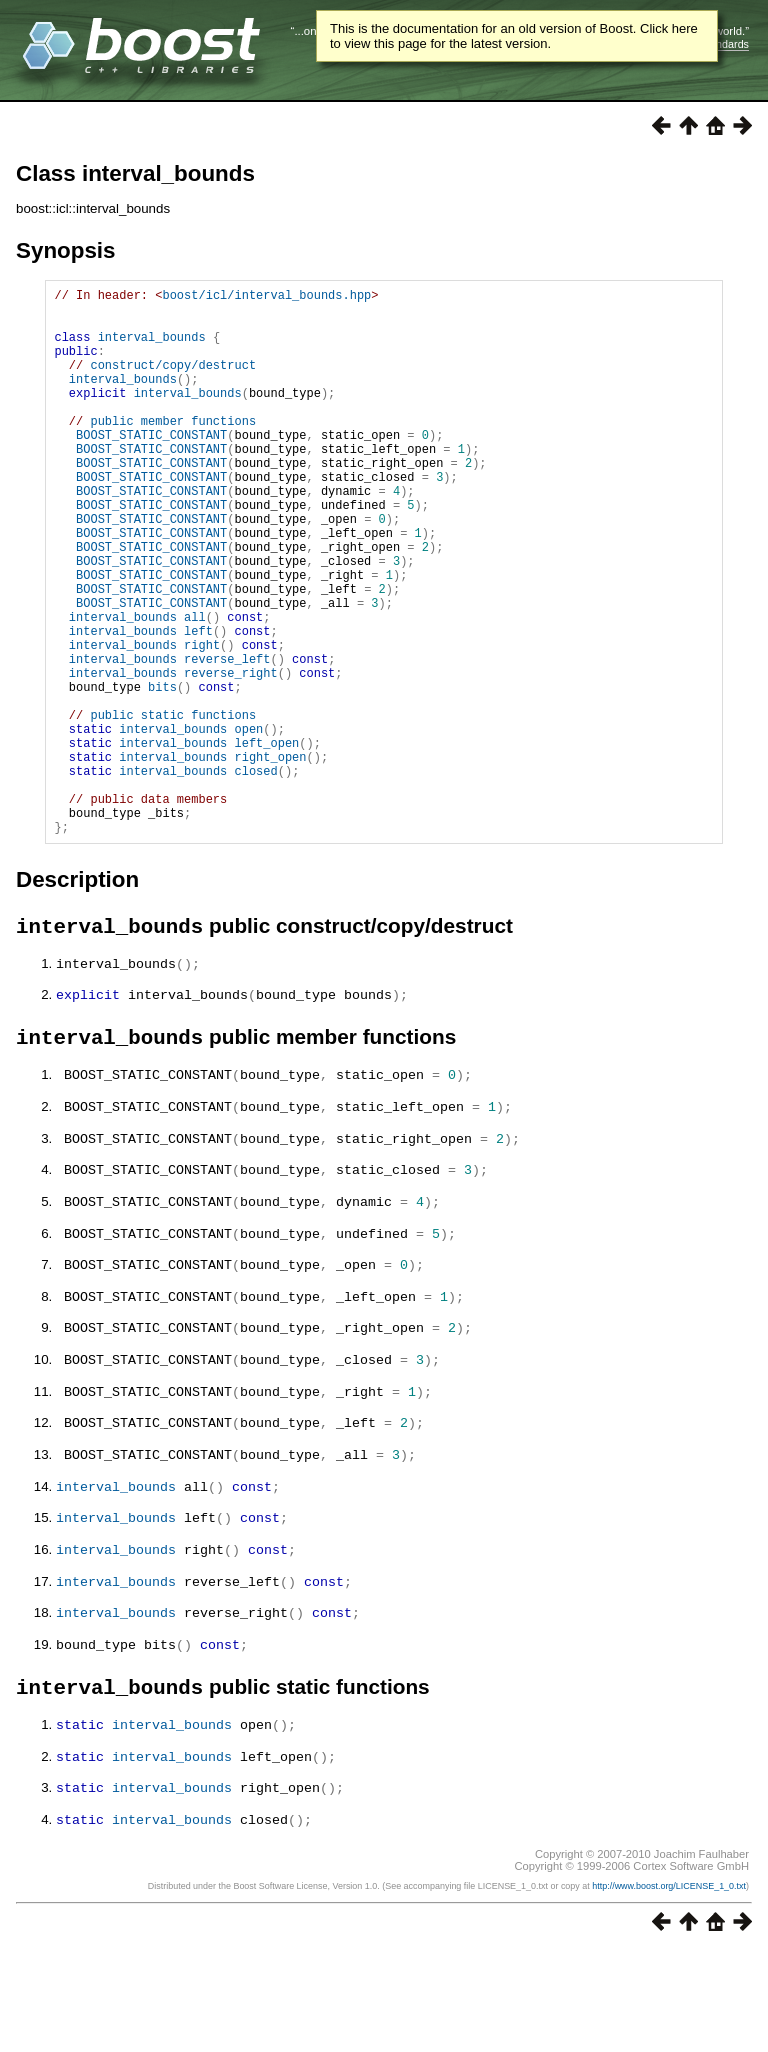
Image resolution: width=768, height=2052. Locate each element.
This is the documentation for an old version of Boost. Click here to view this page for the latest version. (514, 36)
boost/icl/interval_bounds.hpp (266, 297)
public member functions (173, 450)
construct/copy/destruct (173, 382)
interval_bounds (152, 348)
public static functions (173, 807)
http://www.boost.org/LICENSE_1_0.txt (669, 1987)
